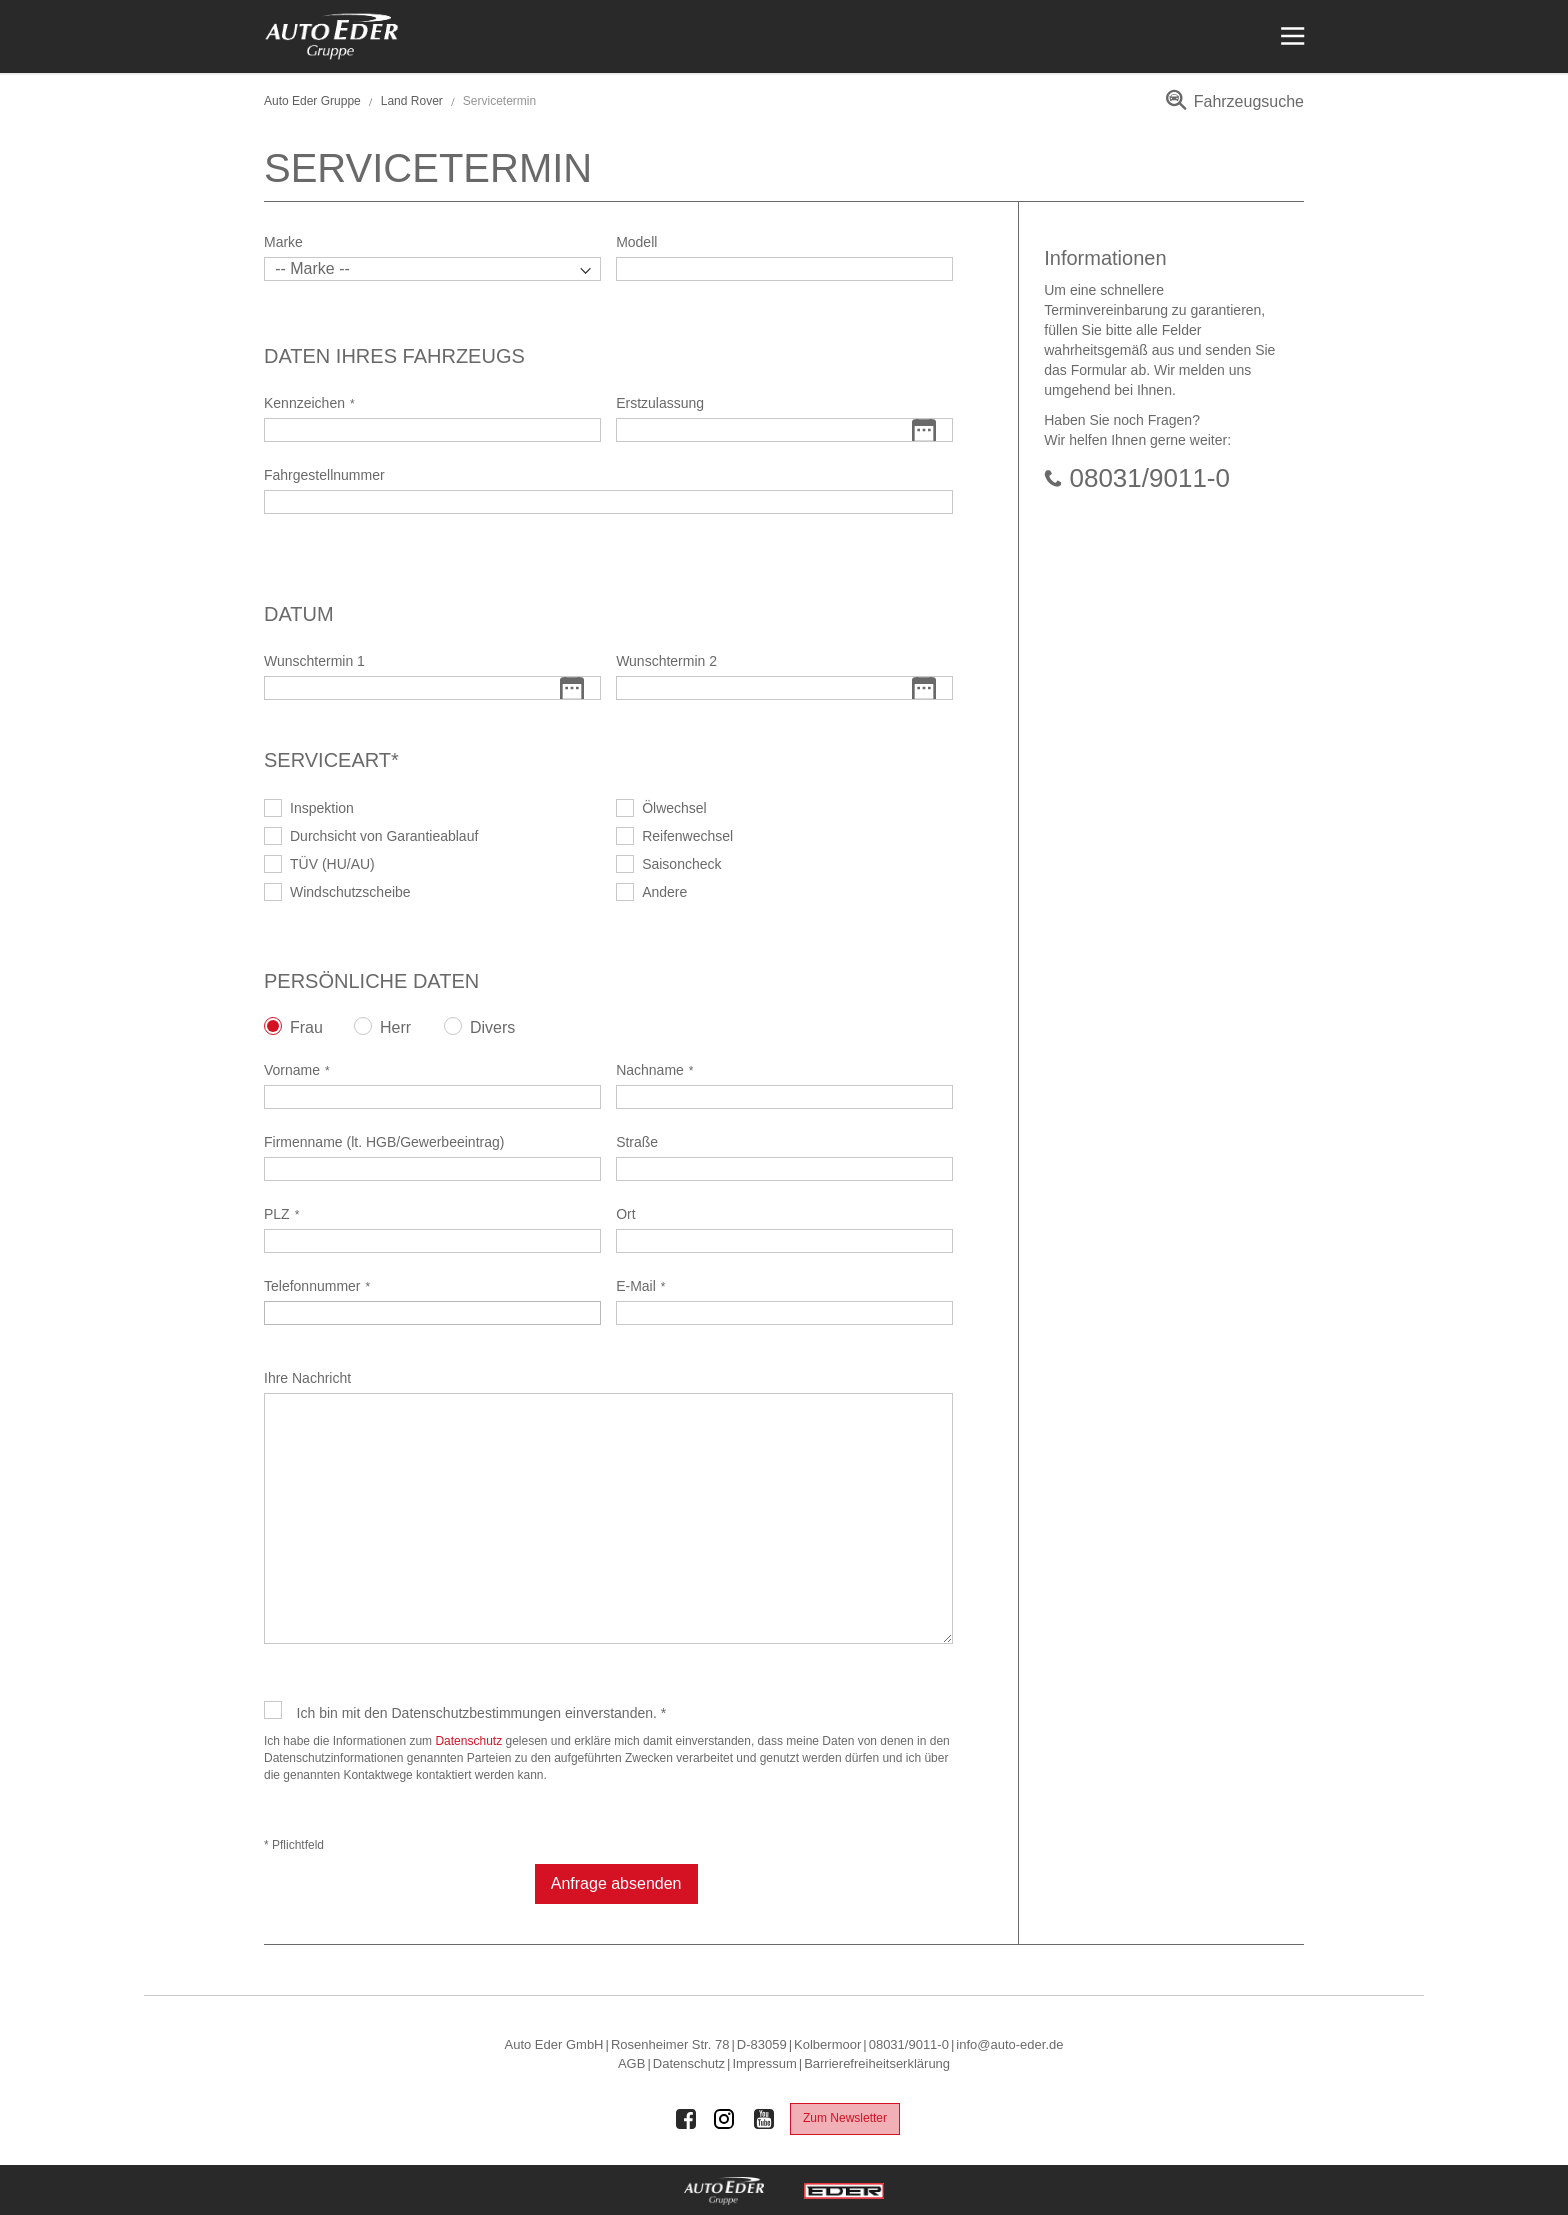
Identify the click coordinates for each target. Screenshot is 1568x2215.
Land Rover (412, 101)
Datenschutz (468, 1741)
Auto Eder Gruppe (312, 101)
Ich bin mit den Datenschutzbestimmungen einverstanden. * (482, 1713)
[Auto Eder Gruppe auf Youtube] (764, 2119)
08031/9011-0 (1149, 478)
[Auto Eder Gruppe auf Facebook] (686, 2119)
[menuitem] (1231, 108)
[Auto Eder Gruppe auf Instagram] (725, 2119)
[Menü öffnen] (1290, 36)
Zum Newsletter (845, 2118)
